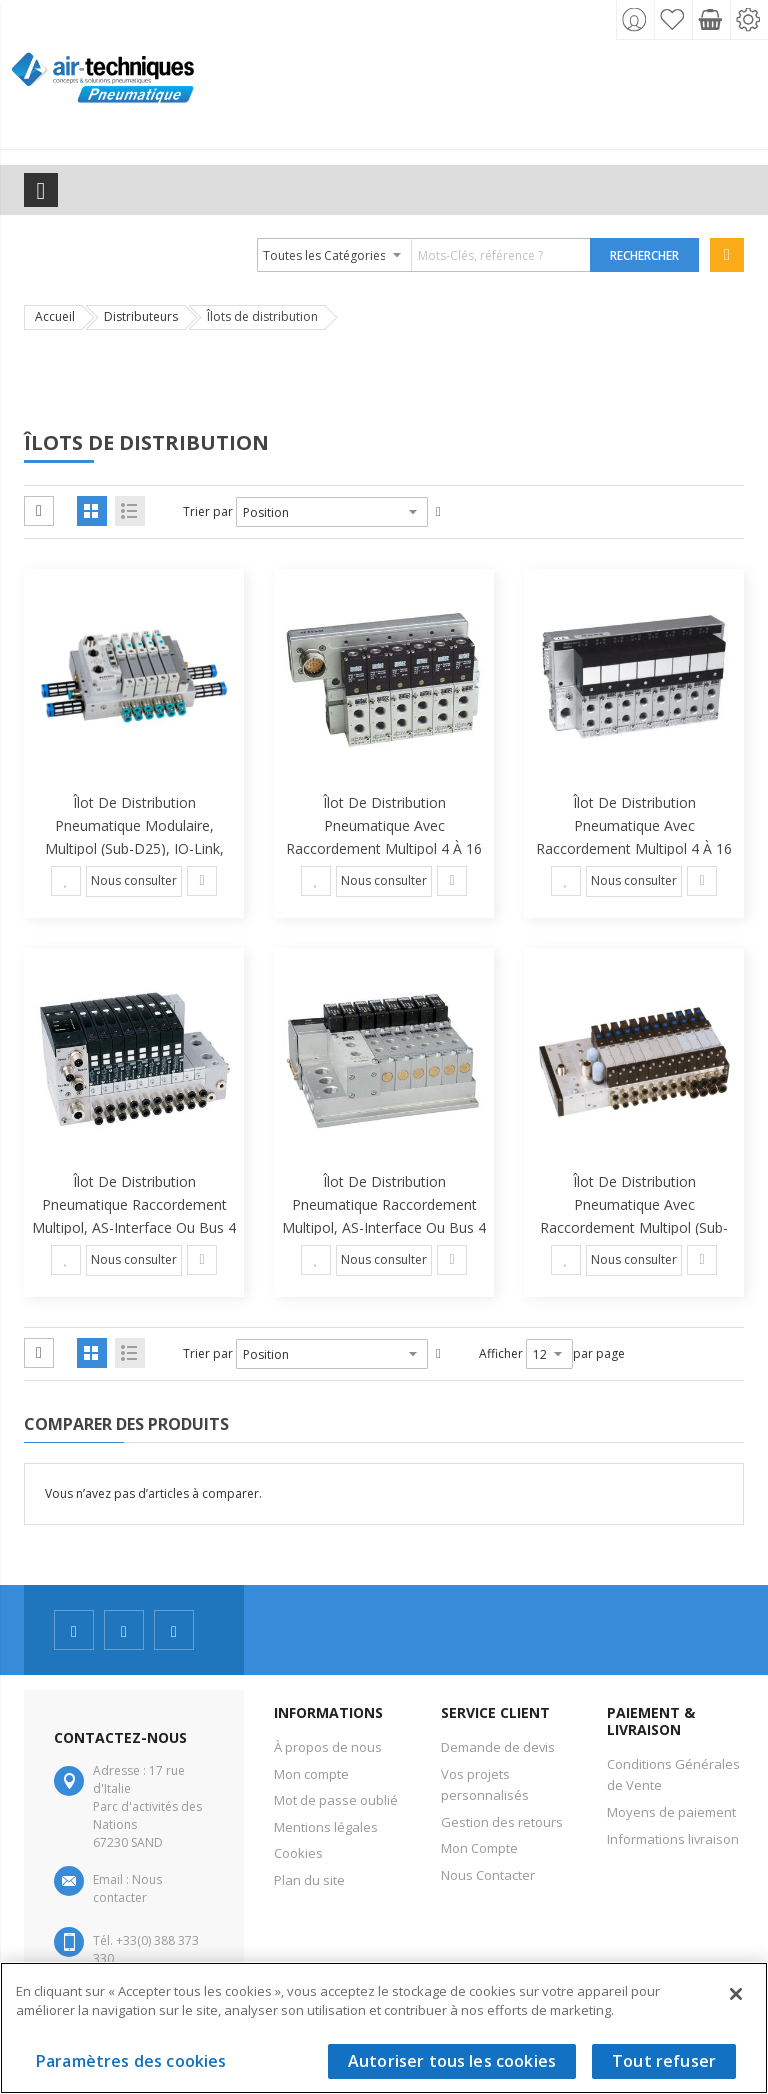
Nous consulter (134, 880)
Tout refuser (664, 2061)
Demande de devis (498, 1747)
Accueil (55, 316)
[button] (66, 881)
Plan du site (309, 1880)
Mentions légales (326, 1827)
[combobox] (424, 255)
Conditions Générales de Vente (673, 1775)
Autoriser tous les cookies (452, 2061)
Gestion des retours (502, 1822)
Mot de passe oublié (336, 1800)
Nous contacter (127, 1888)
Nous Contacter (488, 1875)
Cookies (298, 1853)
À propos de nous (328, 1747)
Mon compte (311, 1774)
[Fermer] (736, 1994)
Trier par (208, 511)
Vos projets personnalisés (485, 1785)
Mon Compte (479, 1848)
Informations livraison (673, 1839)
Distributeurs (141, 316)
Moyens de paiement (671, 1812)
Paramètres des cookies (131, 2061)
